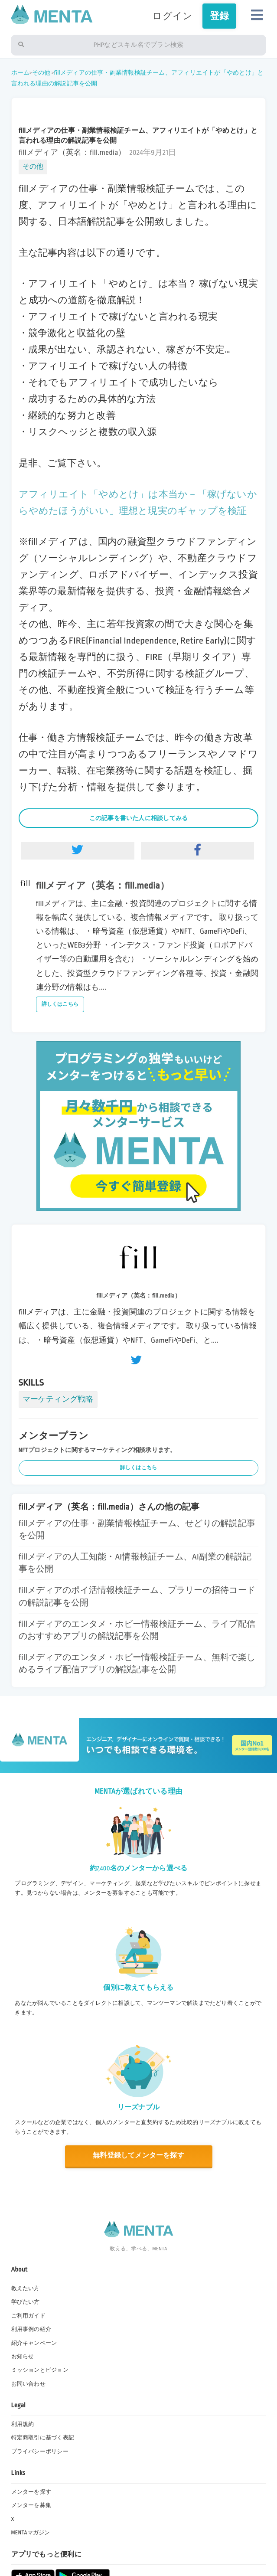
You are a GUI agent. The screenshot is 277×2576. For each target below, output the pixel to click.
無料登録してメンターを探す (138, 2155)
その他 (41, 72)
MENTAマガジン (30, 2533)
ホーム (20, 72)
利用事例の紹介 (31, 2329)
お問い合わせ (28, 2384)
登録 (219, 16)
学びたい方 (25, 2302)
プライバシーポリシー (39, 2452)
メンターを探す (31, 2492)
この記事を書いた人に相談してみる (138, 818)
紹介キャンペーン (34, 2343)
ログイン (172, 16)
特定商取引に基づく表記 (42, 2438)
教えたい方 (25, 2288)
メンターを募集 (31, 2505)
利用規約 (22, 2424)
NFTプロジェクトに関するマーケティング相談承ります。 (97, 1450)
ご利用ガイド (28, 2316)
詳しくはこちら (60, 1004)
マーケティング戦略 (58, 1399)
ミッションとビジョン (39, 2370)
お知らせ (22, 2357)
